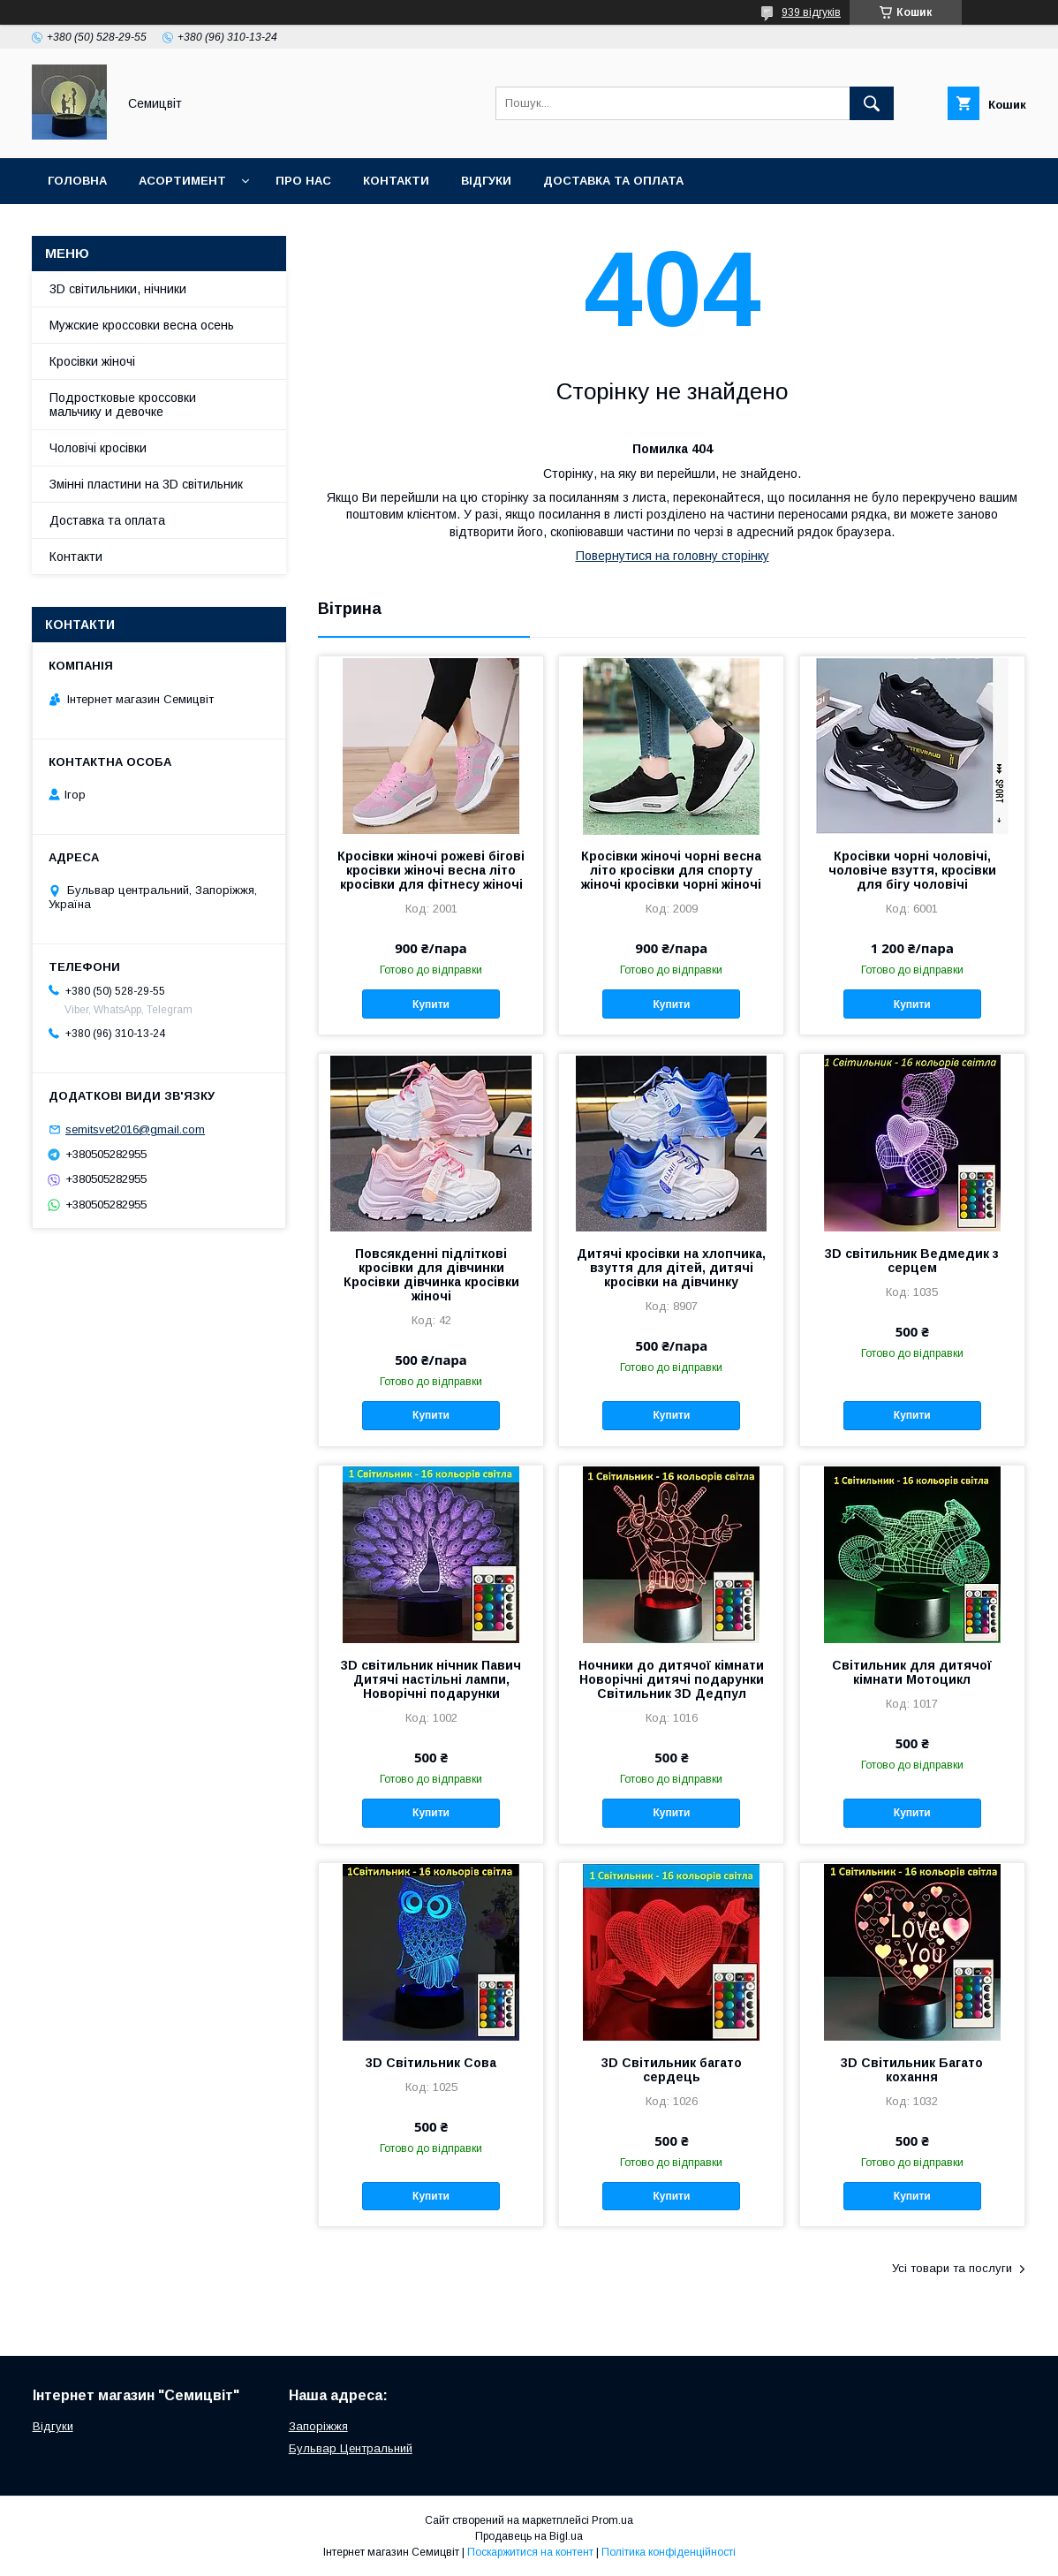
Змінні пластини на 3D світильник (146, 484)
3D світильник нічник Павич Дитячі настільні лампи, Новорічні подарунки (431, 1679)
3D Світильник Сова (431, 2063)
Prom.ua (612, 2520)
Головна (77, 180)
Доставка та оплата (613, 180)
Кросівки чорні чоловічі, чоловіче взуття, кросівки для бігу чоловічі (912, 870)
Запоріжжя (318, 2426)
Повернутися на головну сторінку (672, 556)
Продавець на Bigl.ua (529, 2536)
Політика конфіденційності (668, 2552)
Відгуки (486, 180)
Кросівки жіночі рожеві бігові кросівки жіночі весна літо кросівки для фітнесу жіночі (431, 870)
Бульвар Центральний (350, 2448)
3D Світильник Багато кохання (912, 2070)
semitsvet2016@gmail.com (135, 1129)
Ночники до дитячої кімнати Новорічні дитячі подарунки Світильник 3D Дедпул (671, 1679)
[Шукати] (872, 103)
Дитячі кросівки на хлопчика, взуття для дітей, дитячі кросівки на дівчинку (671, 1267)
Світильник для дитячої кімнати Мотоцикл (912, 1672)
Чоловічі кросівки (98, 448)
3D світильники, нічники (117, 289)
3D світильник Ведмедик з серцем (912, 1260)
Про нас (303, 180)
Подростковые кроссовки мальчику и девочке (122, 404)
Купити (431, 1004)
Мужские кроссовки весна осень (141, 325)
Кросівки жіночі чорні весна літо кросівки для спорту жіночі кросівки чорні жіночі (671, 870)
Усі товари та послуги (952, 2268)
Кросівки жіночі (92, 361)
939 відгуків (811, 12)
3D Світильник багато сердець (671, 2070)
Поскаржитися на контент (530, 2552)
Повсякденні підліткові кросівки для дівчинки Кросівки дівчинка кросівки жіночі (431, 1274)
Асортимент (182, 180)
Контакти (396, 180)
